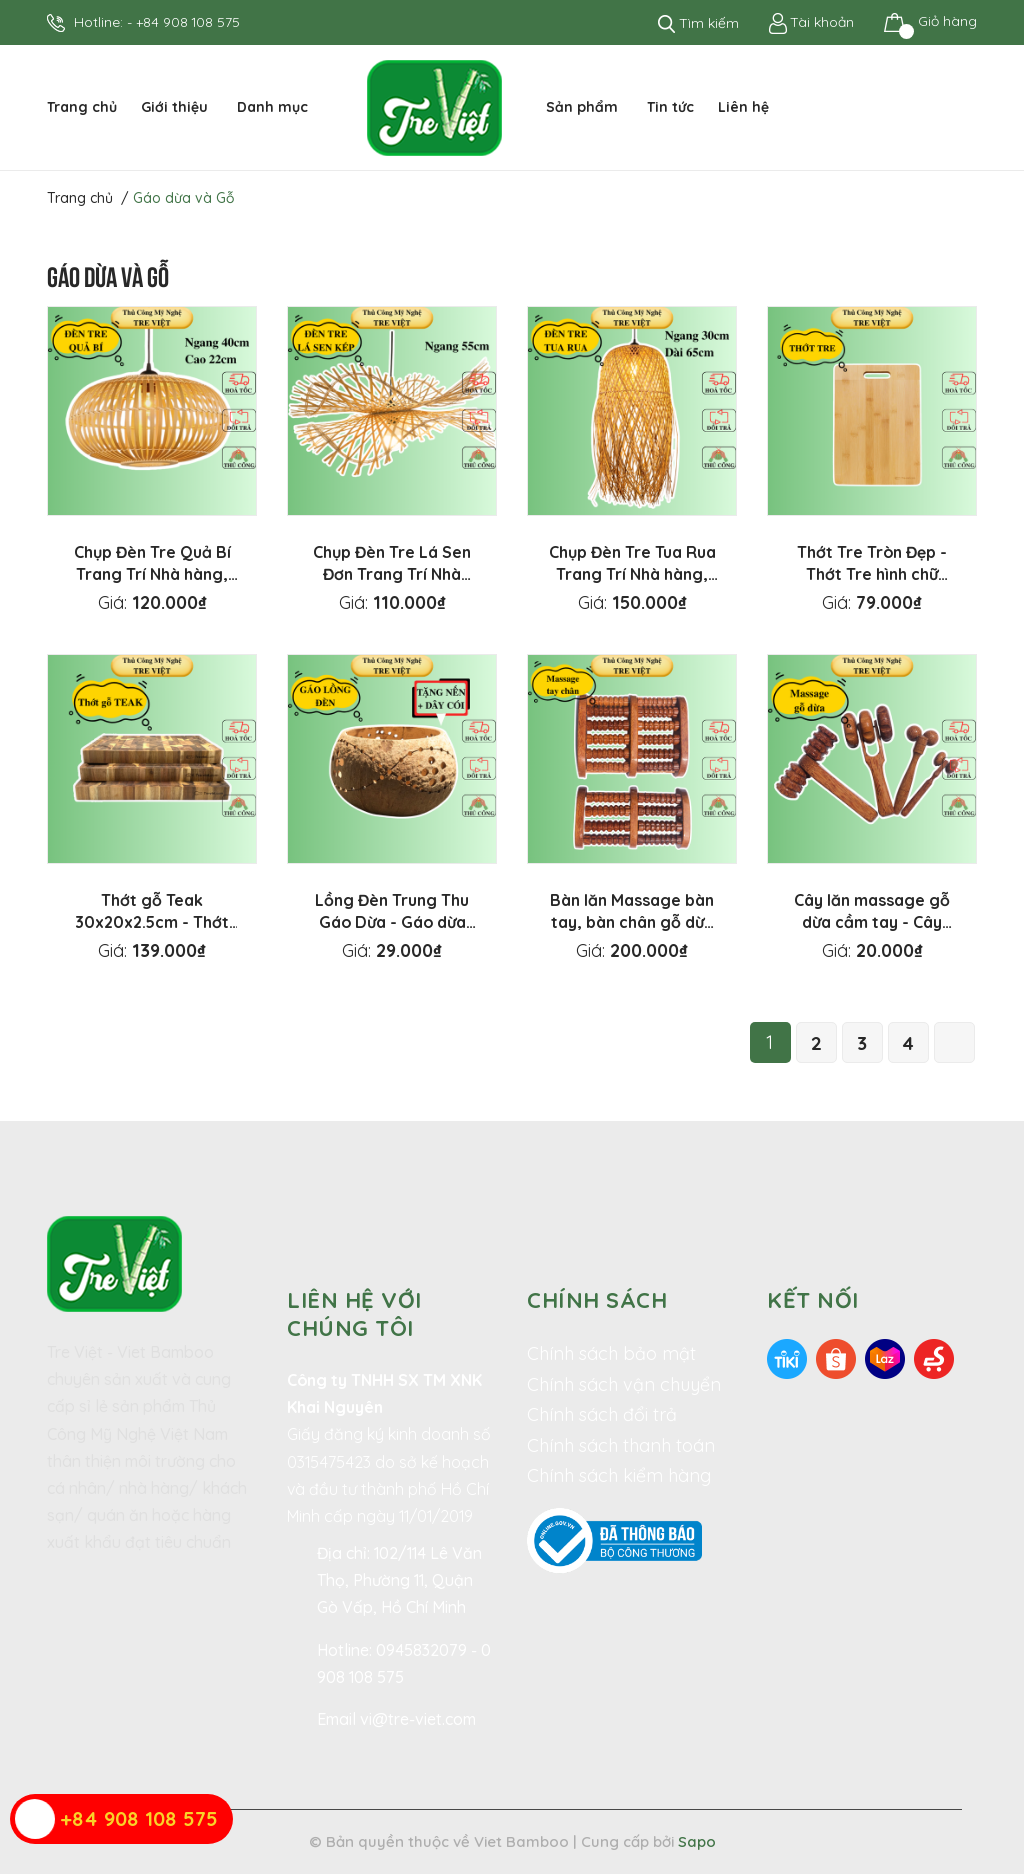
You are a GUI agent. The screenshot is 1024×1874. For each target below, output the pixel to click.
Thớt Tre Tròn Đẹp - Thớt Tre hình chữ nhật (872, 574)
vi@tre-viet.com (418, 1719)
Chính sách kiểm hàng (619, 1475)
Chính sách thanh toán (621, 1445)
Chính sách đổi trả (602, 1414)
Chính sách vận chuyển (624, 1384)
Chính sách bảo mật (611, 1353)
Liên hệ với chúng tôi (354, 1314)
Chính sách (597, 1300)
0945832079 (423, 1650)
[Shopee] (836, 1357)
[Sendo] (934, 1357)
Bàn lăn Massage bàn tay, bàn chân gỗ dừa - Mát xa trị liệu (632, 922)
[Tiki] (787, 1357)
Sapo (697, 1841)
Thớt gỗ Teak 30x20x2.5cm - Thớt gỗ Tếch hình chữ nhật (152, 922)
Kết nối (813, 1300)
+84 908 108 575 (188, 22)
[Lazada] (885, 1357)
